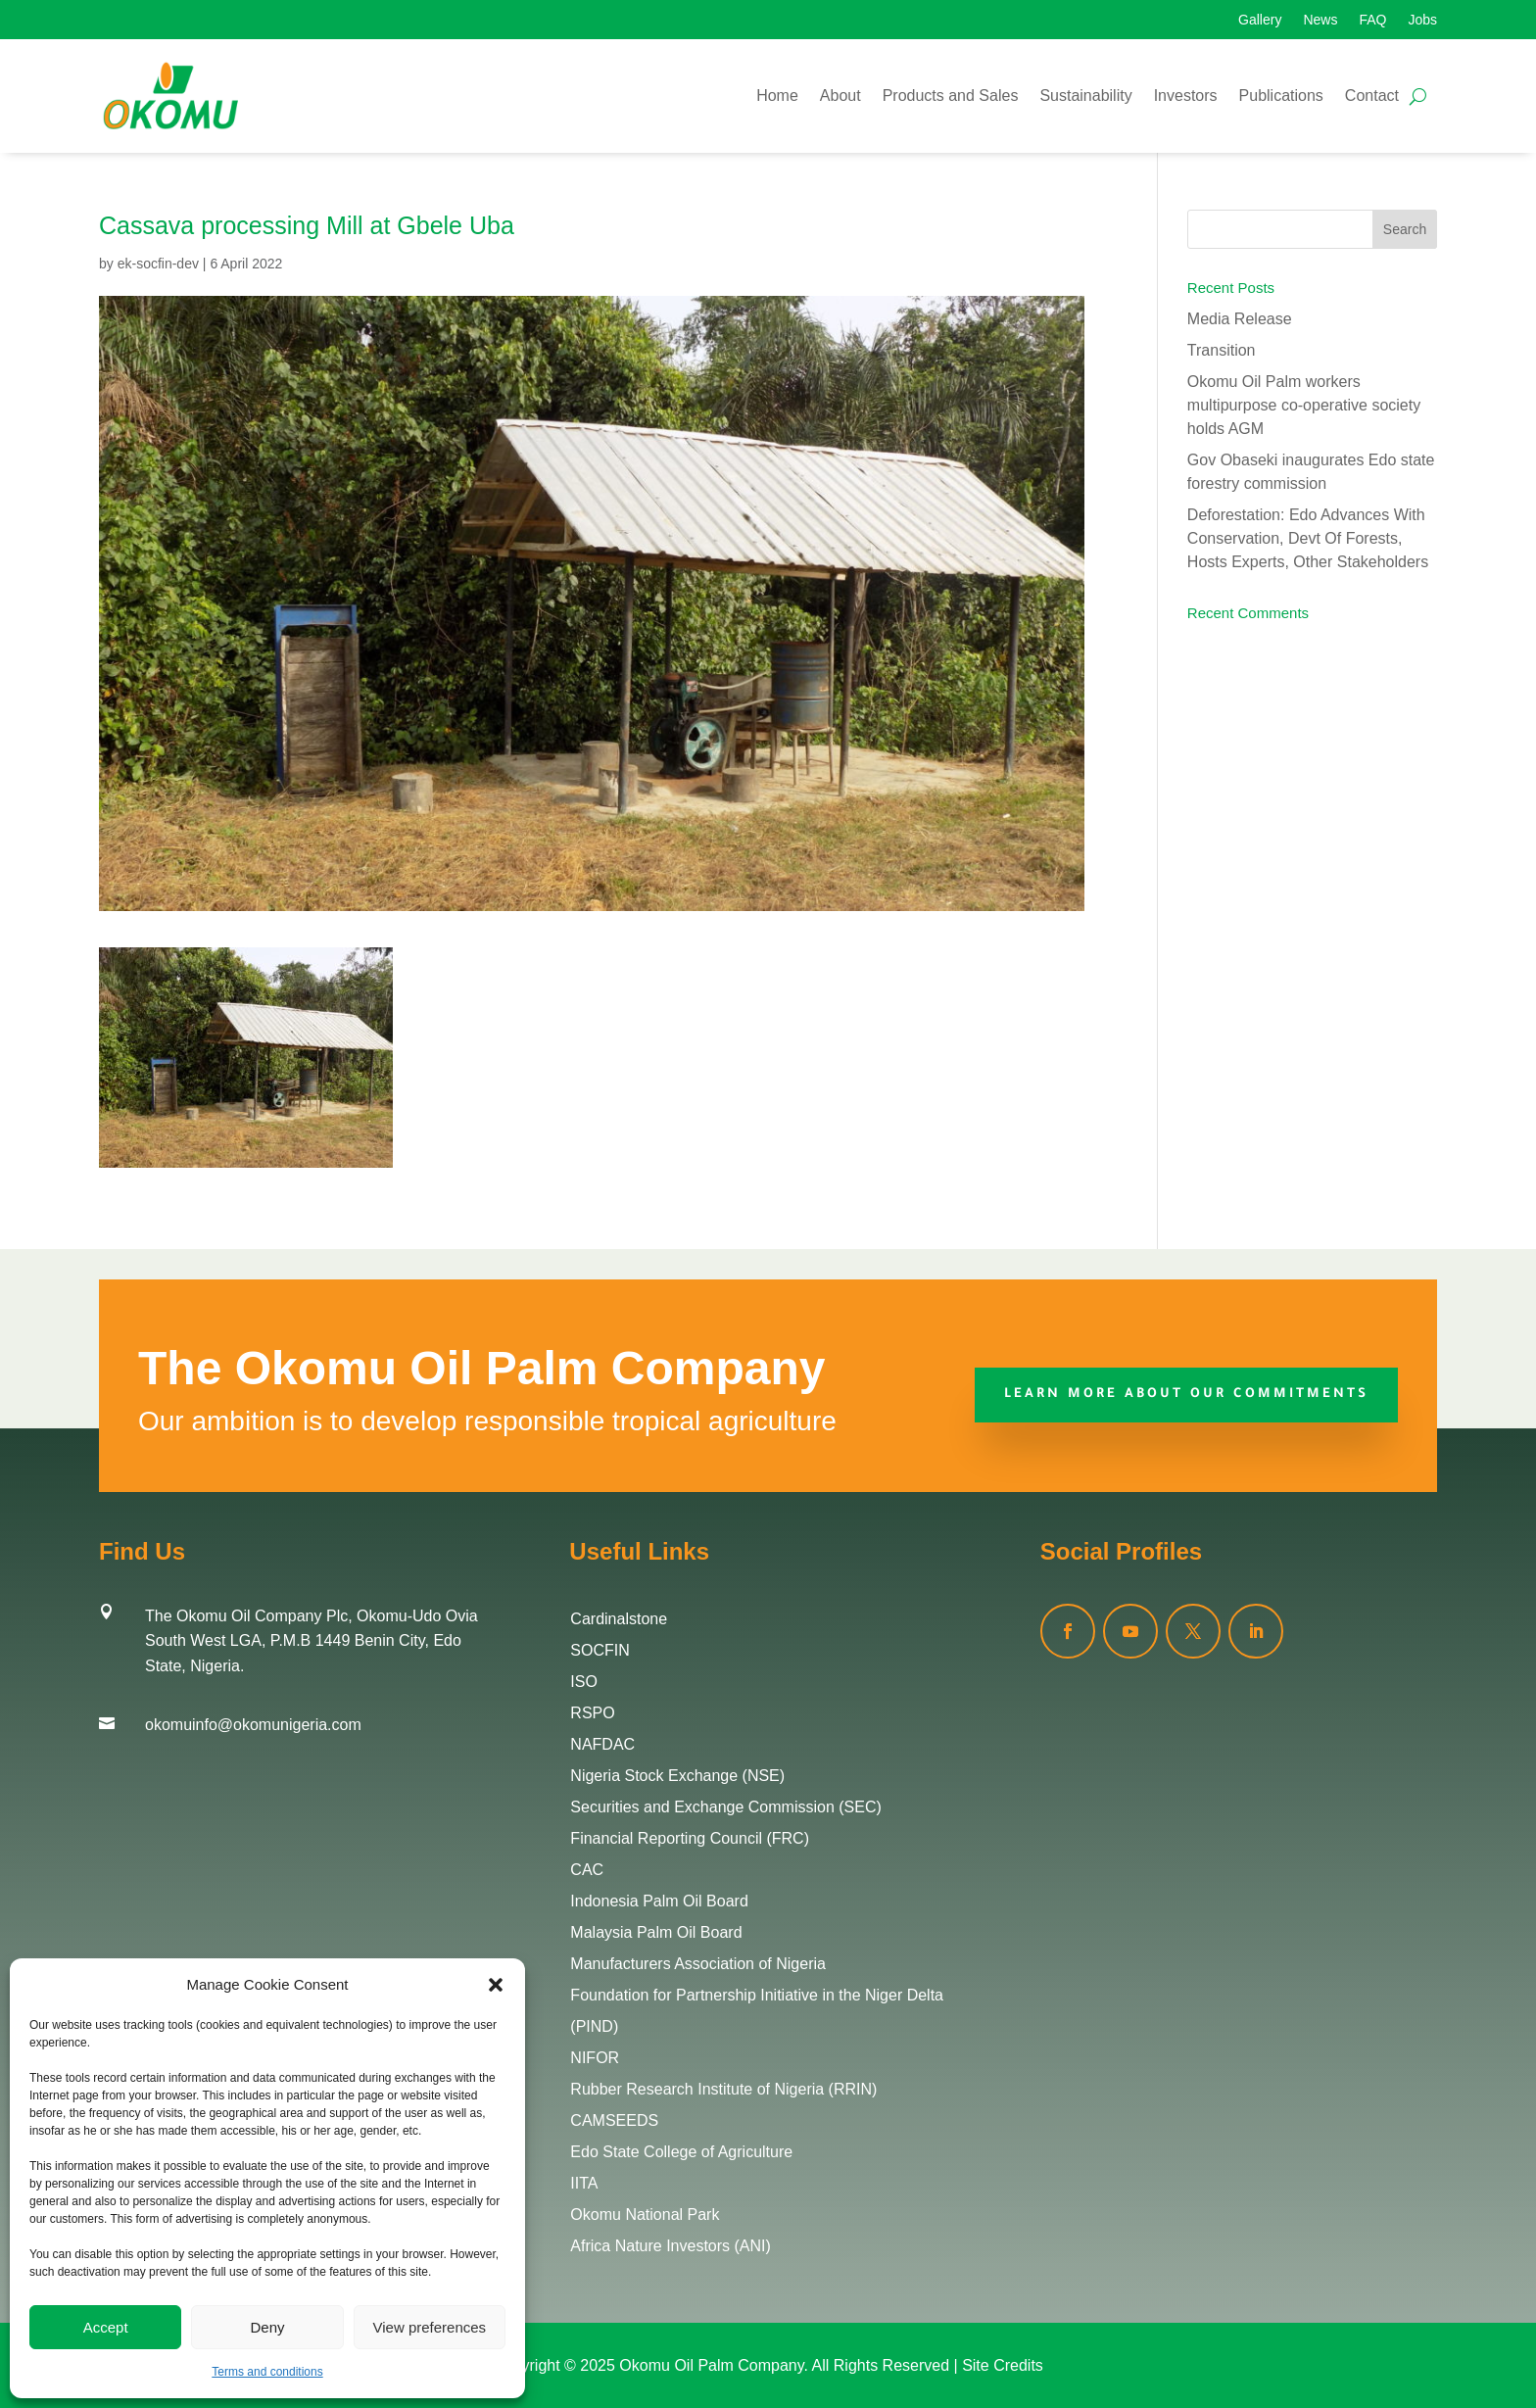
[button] (495, 1985)
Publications (1281, 95)
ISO (584, 1681)
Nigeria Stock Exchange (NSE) (677, 1775)
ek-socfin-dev (158, 263)
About (840, 95)
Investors (1186, 95)
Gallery (1259, 20)
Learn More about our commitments (1186, 1394)
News (1320, 20)
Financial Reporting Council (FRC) (689, 1838)
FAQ (1372, 20)
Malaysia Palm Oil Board (656, 1932)
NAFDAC (602, 1744)
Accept (105, 2327)
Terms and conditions (267, 2372)
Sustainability (1085, 95)
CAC (586, 1869)
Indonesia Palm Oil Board (658, 1901)
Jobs (1422, 20)
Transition (1221, 350)
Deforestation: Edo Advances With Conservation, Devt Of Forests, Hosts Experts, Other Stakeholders (1307, 538)
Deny (267, 2327)
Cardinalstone (618, 1619)
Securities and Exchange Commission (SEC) (725, 1807)
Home (777, 95)
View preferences (430, 2327)
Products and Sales (951, 95)
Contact (1372, 95)
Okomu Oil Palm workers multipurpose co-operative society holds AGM (1303, 405)
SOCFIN (599, 1650)
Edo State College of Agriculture (681, 2151)
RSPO (592, 1713)
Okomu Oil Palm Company (711, 2365)
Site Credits (1002, 2365)
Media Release (1239, 319)
